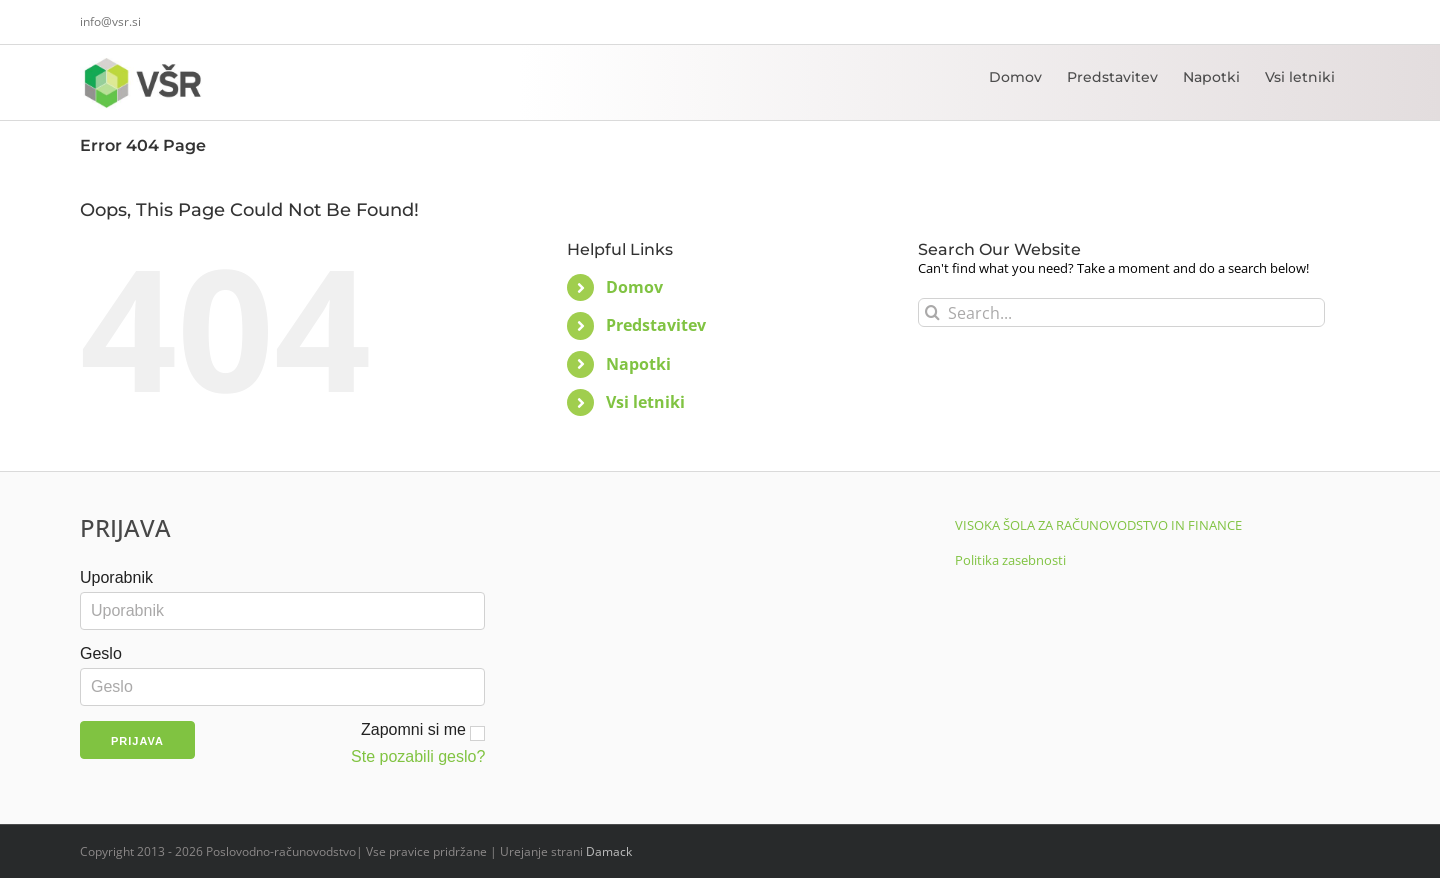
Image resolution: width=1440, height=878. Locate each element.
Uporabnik (116, 577)
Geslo (101, 653)
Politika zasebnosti (1010, 560)
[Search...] (1121, 312)
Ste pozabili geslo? (418, 756)
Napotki (638, 364)
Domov (634, 287)
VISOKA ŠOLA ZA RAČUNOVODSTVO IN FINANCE (1098, 525)
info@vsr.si (110, 21)
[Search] (932, 312)
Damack (609, 851)
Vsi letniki (645, 402)
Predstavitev (656, 325)
